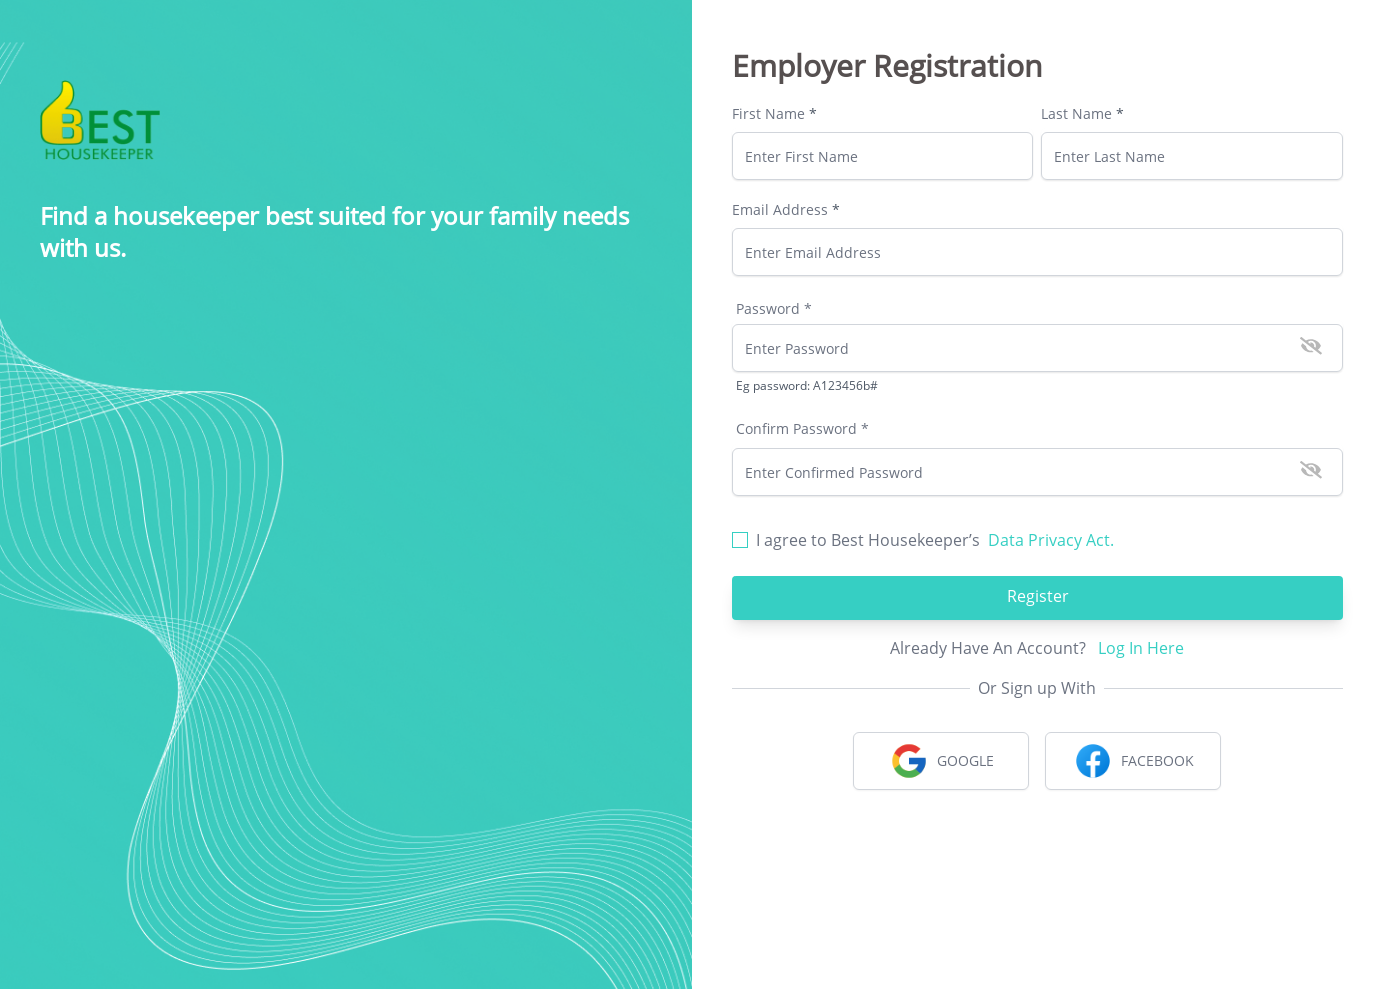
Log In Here (1141, 648)
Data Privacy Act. (1051, 540)
